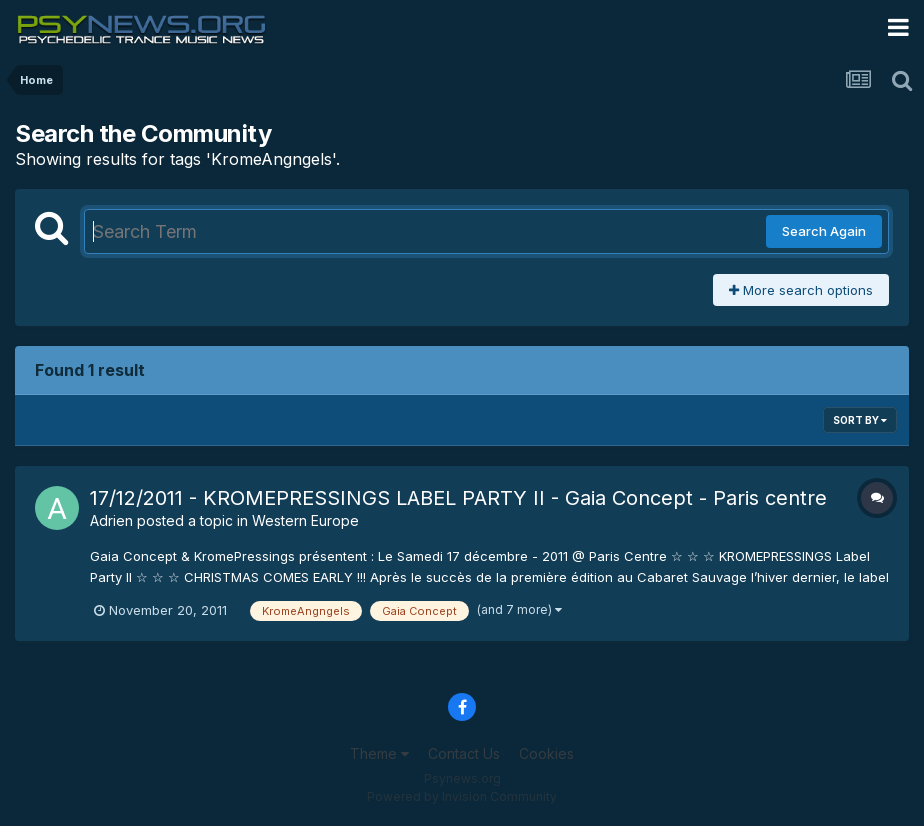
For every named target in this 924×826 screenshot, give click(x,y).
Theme (379, 753)
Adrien (111, 520)
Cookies (546, 753)
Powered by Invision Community (462, 796)
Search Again (824, 231)
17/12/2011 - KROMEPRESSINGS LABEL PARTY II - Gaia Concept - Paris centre (458, 498)
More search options (801, 290)
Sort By (860, 420)
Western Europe (305, 520)
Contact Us (464, 753)
